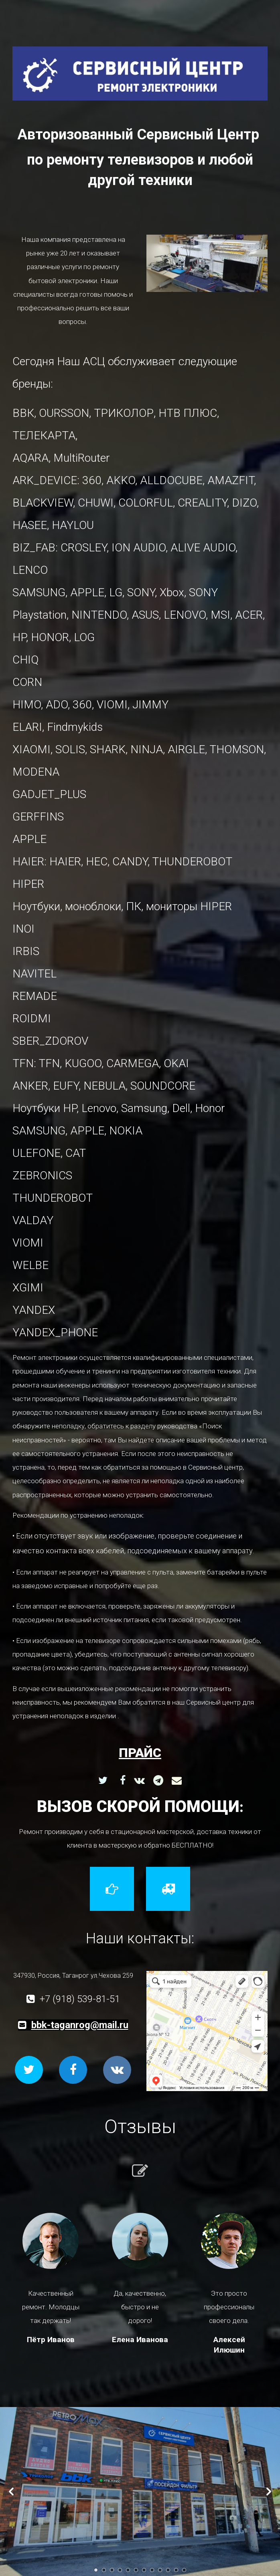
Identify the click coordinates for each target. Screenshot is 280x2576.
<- (11, 2491)
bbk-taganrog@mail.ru (79, 2025)
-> (269, 2491)
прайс (140, 1752)
